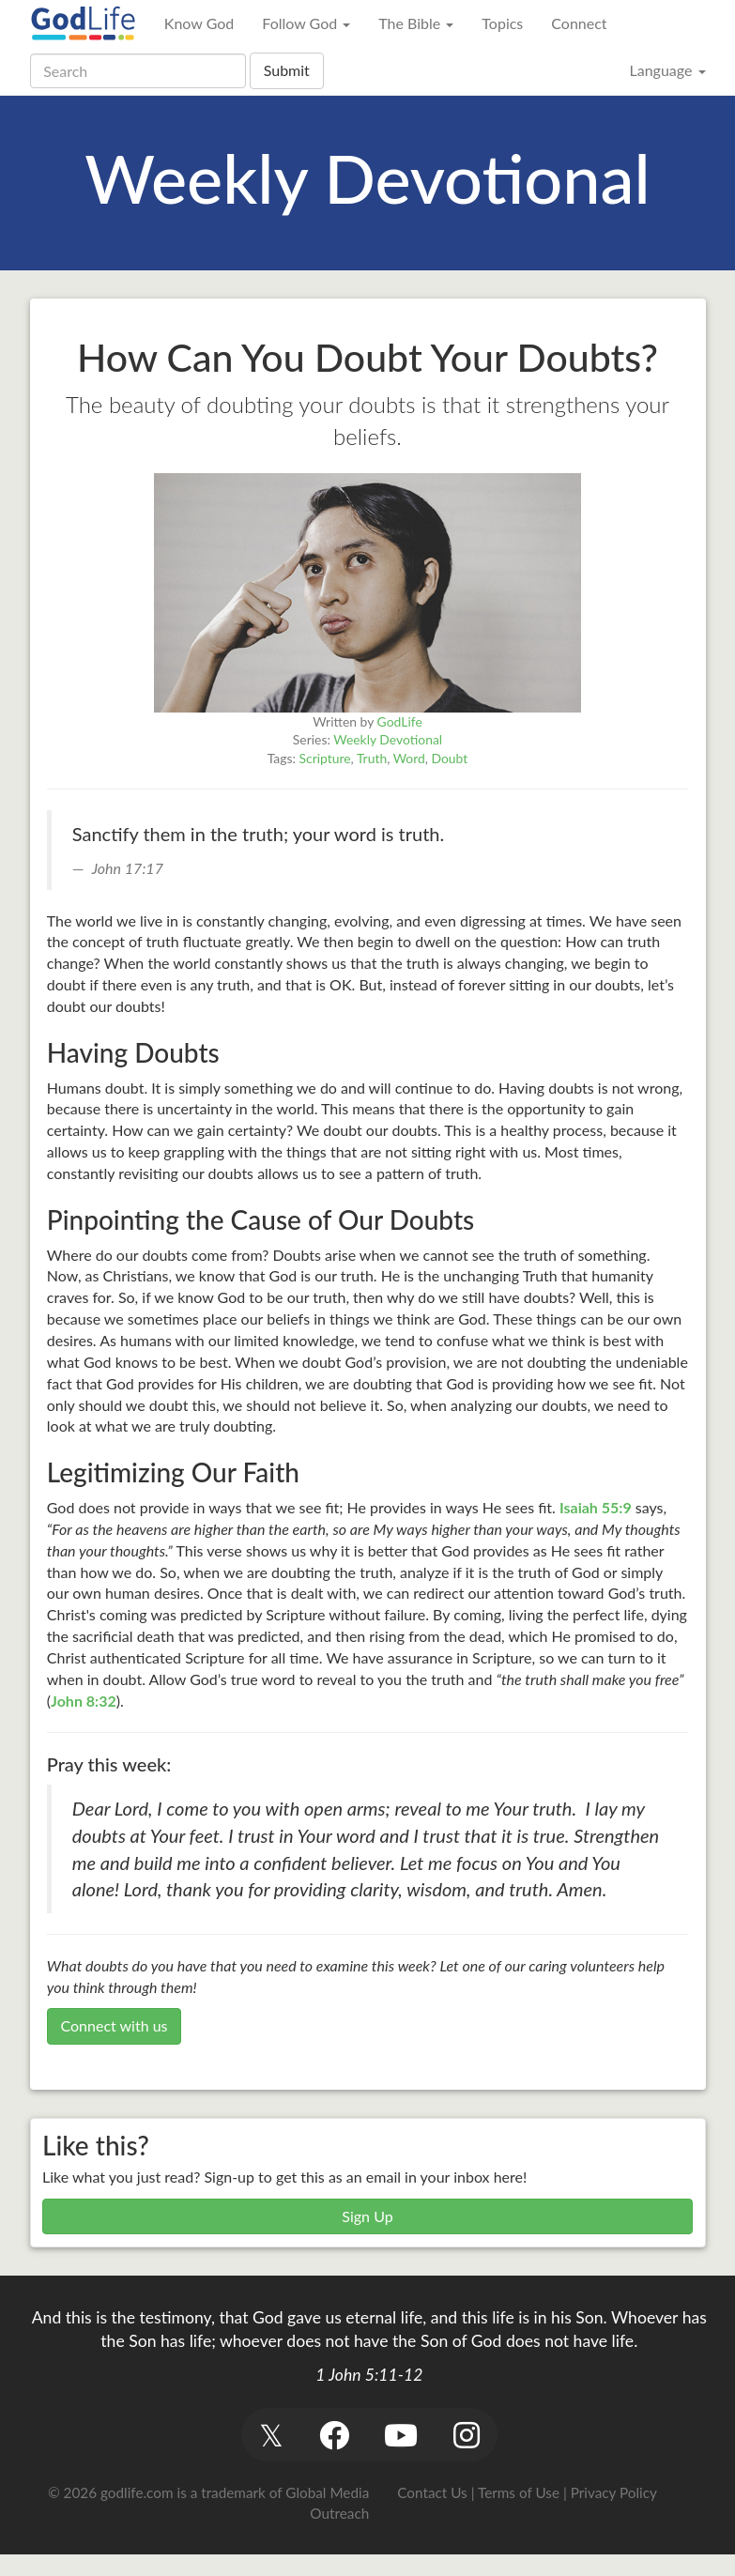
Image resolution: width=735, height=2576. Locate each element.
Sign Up (367, 2216)
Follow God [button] (306, 23)
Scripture (325, 758)
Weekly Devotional (387, 739)
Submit (287, 70)
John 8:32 (83, 1701)
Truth (372, 758)
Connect (578, 23)
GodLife (399, 721)
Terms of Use (518, 2492)
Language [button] (667, 70)
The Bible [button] (415, 23)
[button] (271, 2434)
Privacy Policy (614, 2492)
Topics (502, 23)
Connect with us (113, 2025)
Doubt (450, 758)
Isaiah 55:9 (595, 1507)
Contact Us (432, 2492)
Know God (199, 23)
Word (409, 758)
